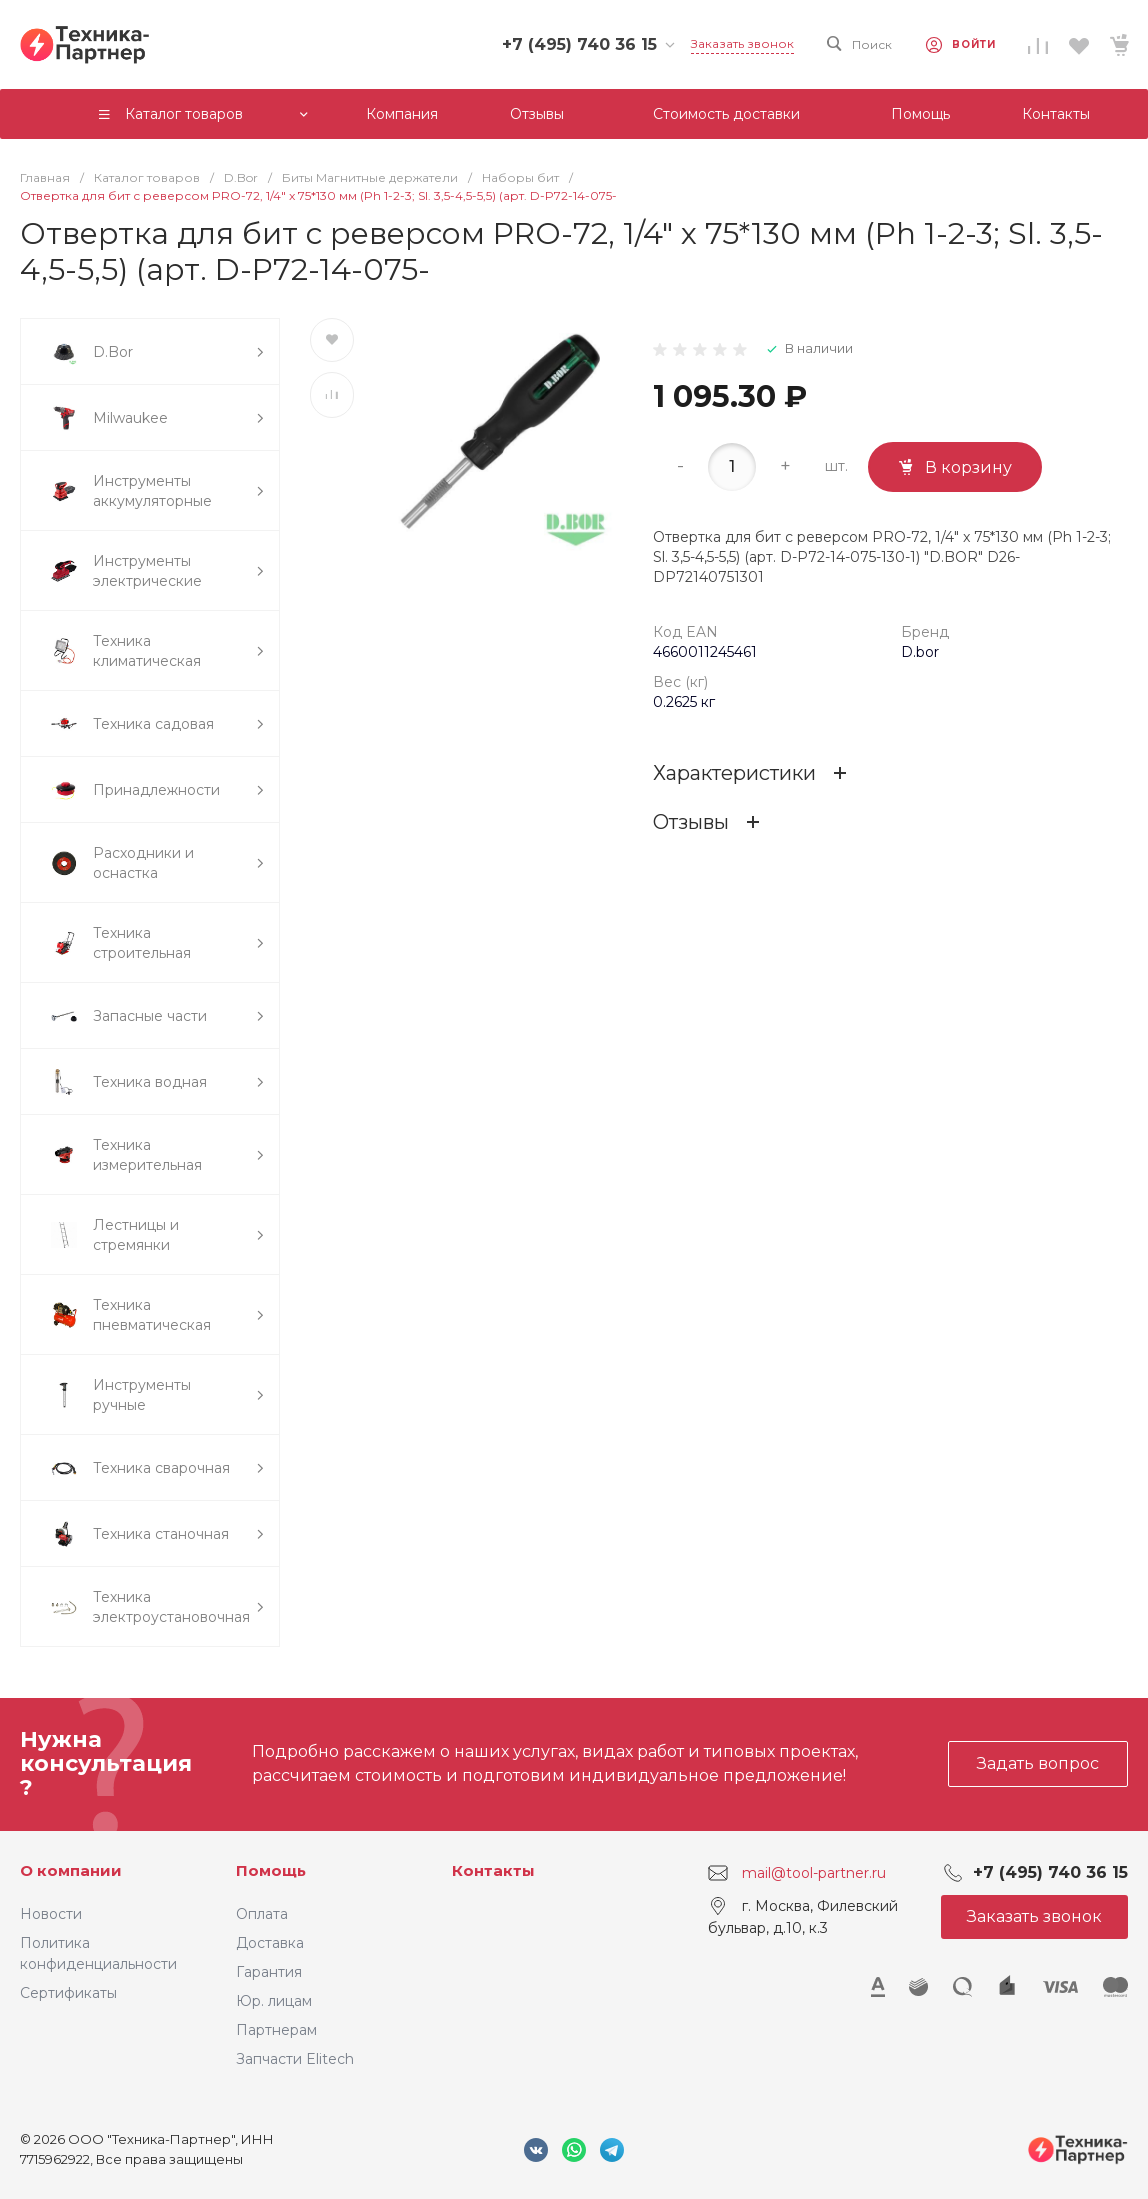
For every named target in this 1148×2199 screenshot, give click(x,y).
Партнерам (276, 2030)
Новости (51, 1914)
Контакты (493, 1870)
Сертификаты (68, 1993)
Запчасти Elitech (295, 2059)
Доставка (270, 1943)
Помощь (271, 1870)
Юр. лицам (274, 2001)
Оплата (262, 1914)
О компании (71, 1870)
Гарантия (269, 1972)
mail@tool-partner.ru (814, 1872)
